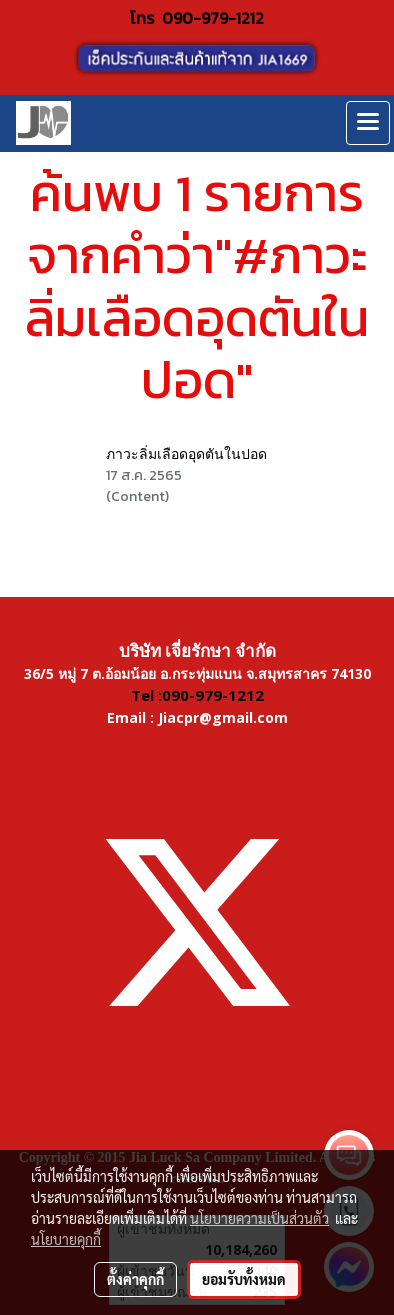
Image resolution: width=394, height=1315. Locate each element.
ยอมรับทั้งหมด (244, 1279)
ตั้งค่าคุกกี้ (135, 1279)
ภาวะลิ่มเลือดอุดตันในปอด (186, 454)
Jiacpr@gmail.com (223, 717)
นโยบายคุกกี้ (66, 1239)
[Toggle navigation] (368, 123)
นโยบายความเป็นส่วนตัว (259, 1218)
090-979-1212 (213, 18)
